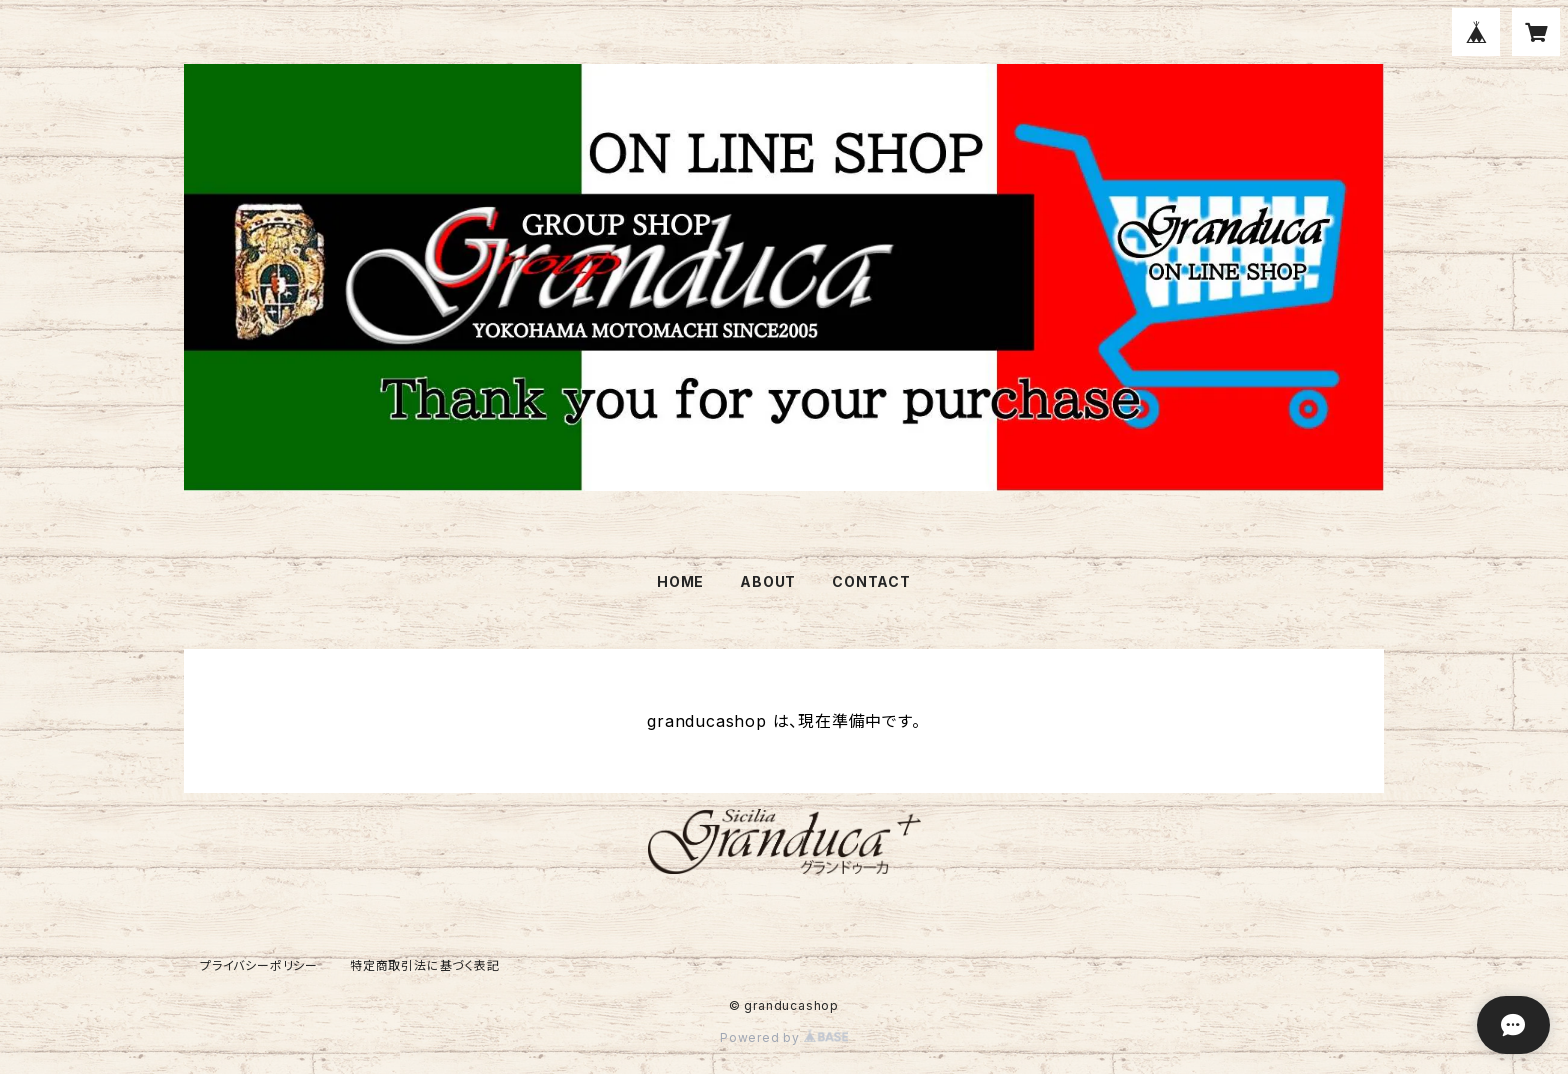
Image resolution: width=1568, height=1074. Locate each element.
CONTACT (871, 581)
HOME (680, 581)
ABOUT (768, 581)
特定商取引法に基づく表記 (425, 965)
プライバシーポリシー (259, 965)
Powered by (784, 1037)
